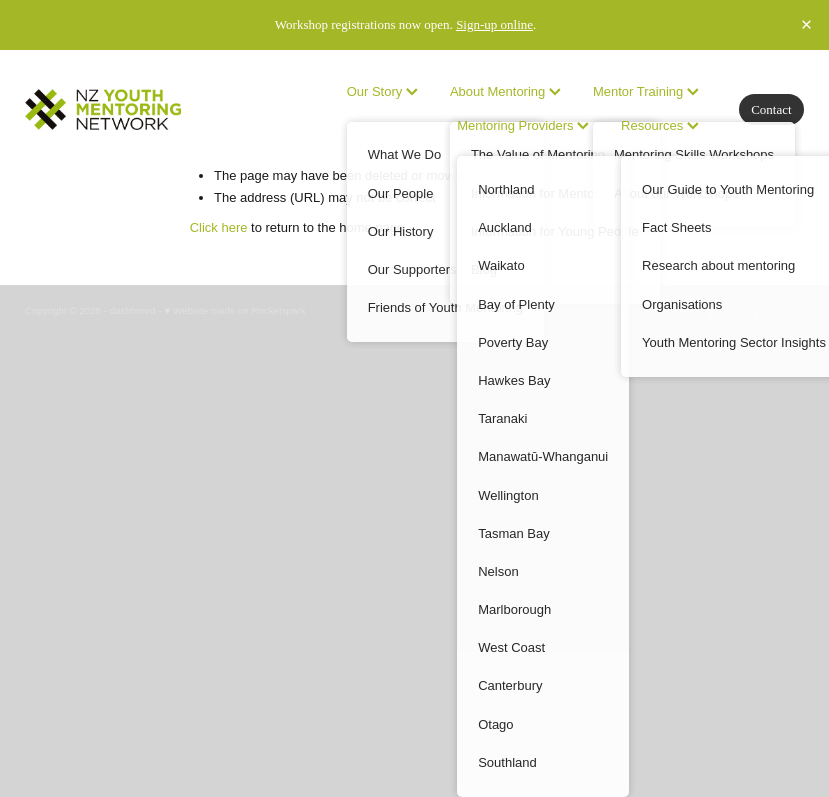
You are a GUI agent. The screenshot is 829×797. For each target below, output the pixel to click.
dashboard (133, 310)
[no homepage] (103, 109)
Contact (771, 109)
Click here (219, 227)
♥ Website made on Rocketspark (234, 310)
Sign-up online (494, 24)
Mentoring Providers (523, 125)
